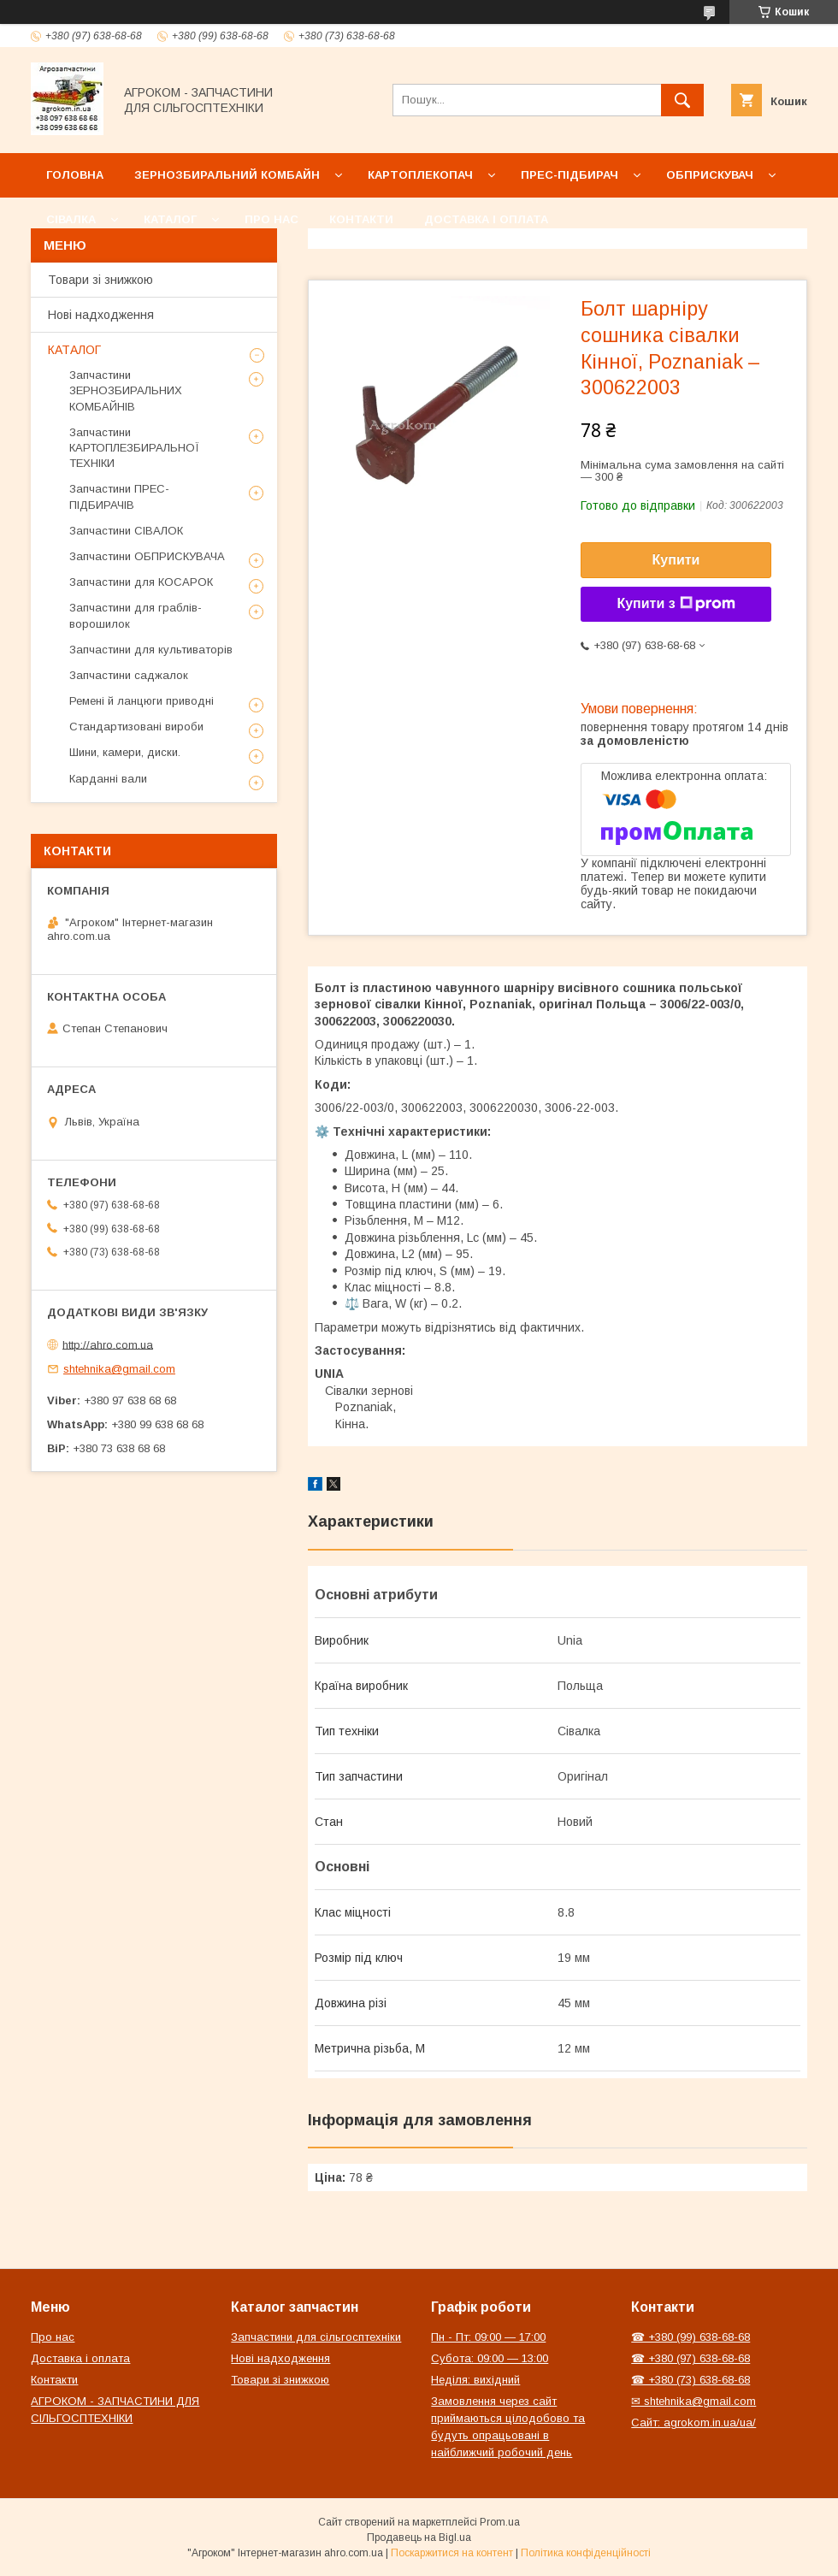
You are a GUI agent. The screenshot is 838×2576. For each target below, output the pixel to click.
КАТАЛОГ (74, 350)
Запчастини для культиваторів (151, 649)
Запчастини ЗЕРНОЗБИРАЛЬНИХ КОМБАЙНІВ (125, 390)
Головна (74, 174)
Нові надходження (101, 315)
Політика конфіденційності (586, 2553)
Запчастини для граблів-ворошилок (135, 615)
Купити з (676, 604)
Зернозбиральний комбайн (227, 174)
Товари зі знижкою (100, 280)
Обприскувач (709, 174)
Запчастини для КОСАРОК (141, 582)
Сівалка (71, 219)
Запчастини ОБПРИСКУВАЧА (147, 556)
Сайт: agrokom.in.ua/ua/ (693, 2422)
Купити (676, 559)
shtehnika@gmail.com (119, 1368)
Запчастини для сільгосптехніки (316, 2337)
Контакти (361, 219)
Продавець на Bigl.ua (419, 2538)
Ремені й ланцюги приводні (141, 700)
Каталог (170, 219)
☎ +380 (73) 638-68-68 (690, 2379)
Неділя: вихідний (475, 2379)
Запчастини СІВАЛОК (126, 530)
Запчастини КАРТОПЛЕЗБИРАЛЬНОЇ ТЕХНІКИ (134, 448)
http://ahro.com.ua (107, 1344)
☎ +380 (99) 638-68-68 (690, 2337)
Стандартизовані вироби (136, 726)
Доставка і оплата (486, 219)
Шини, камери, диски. (124, 752)
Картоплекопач (420, 174)
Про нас (271, 219)
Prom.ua (500, 2522)
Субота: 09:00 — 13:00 (489, 2358)
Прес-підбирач (569, 174)
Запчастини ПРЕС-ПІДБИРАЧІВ (119, 496)
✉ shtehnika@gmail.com (693, 2401)
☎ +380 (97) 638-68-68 (690, 2358)
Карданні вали (108, 778)
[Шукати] (682, 100)
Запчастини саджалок (128, 675)
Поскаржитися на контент (452, 2553)
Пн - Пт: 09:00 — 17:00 (488, 2337)
